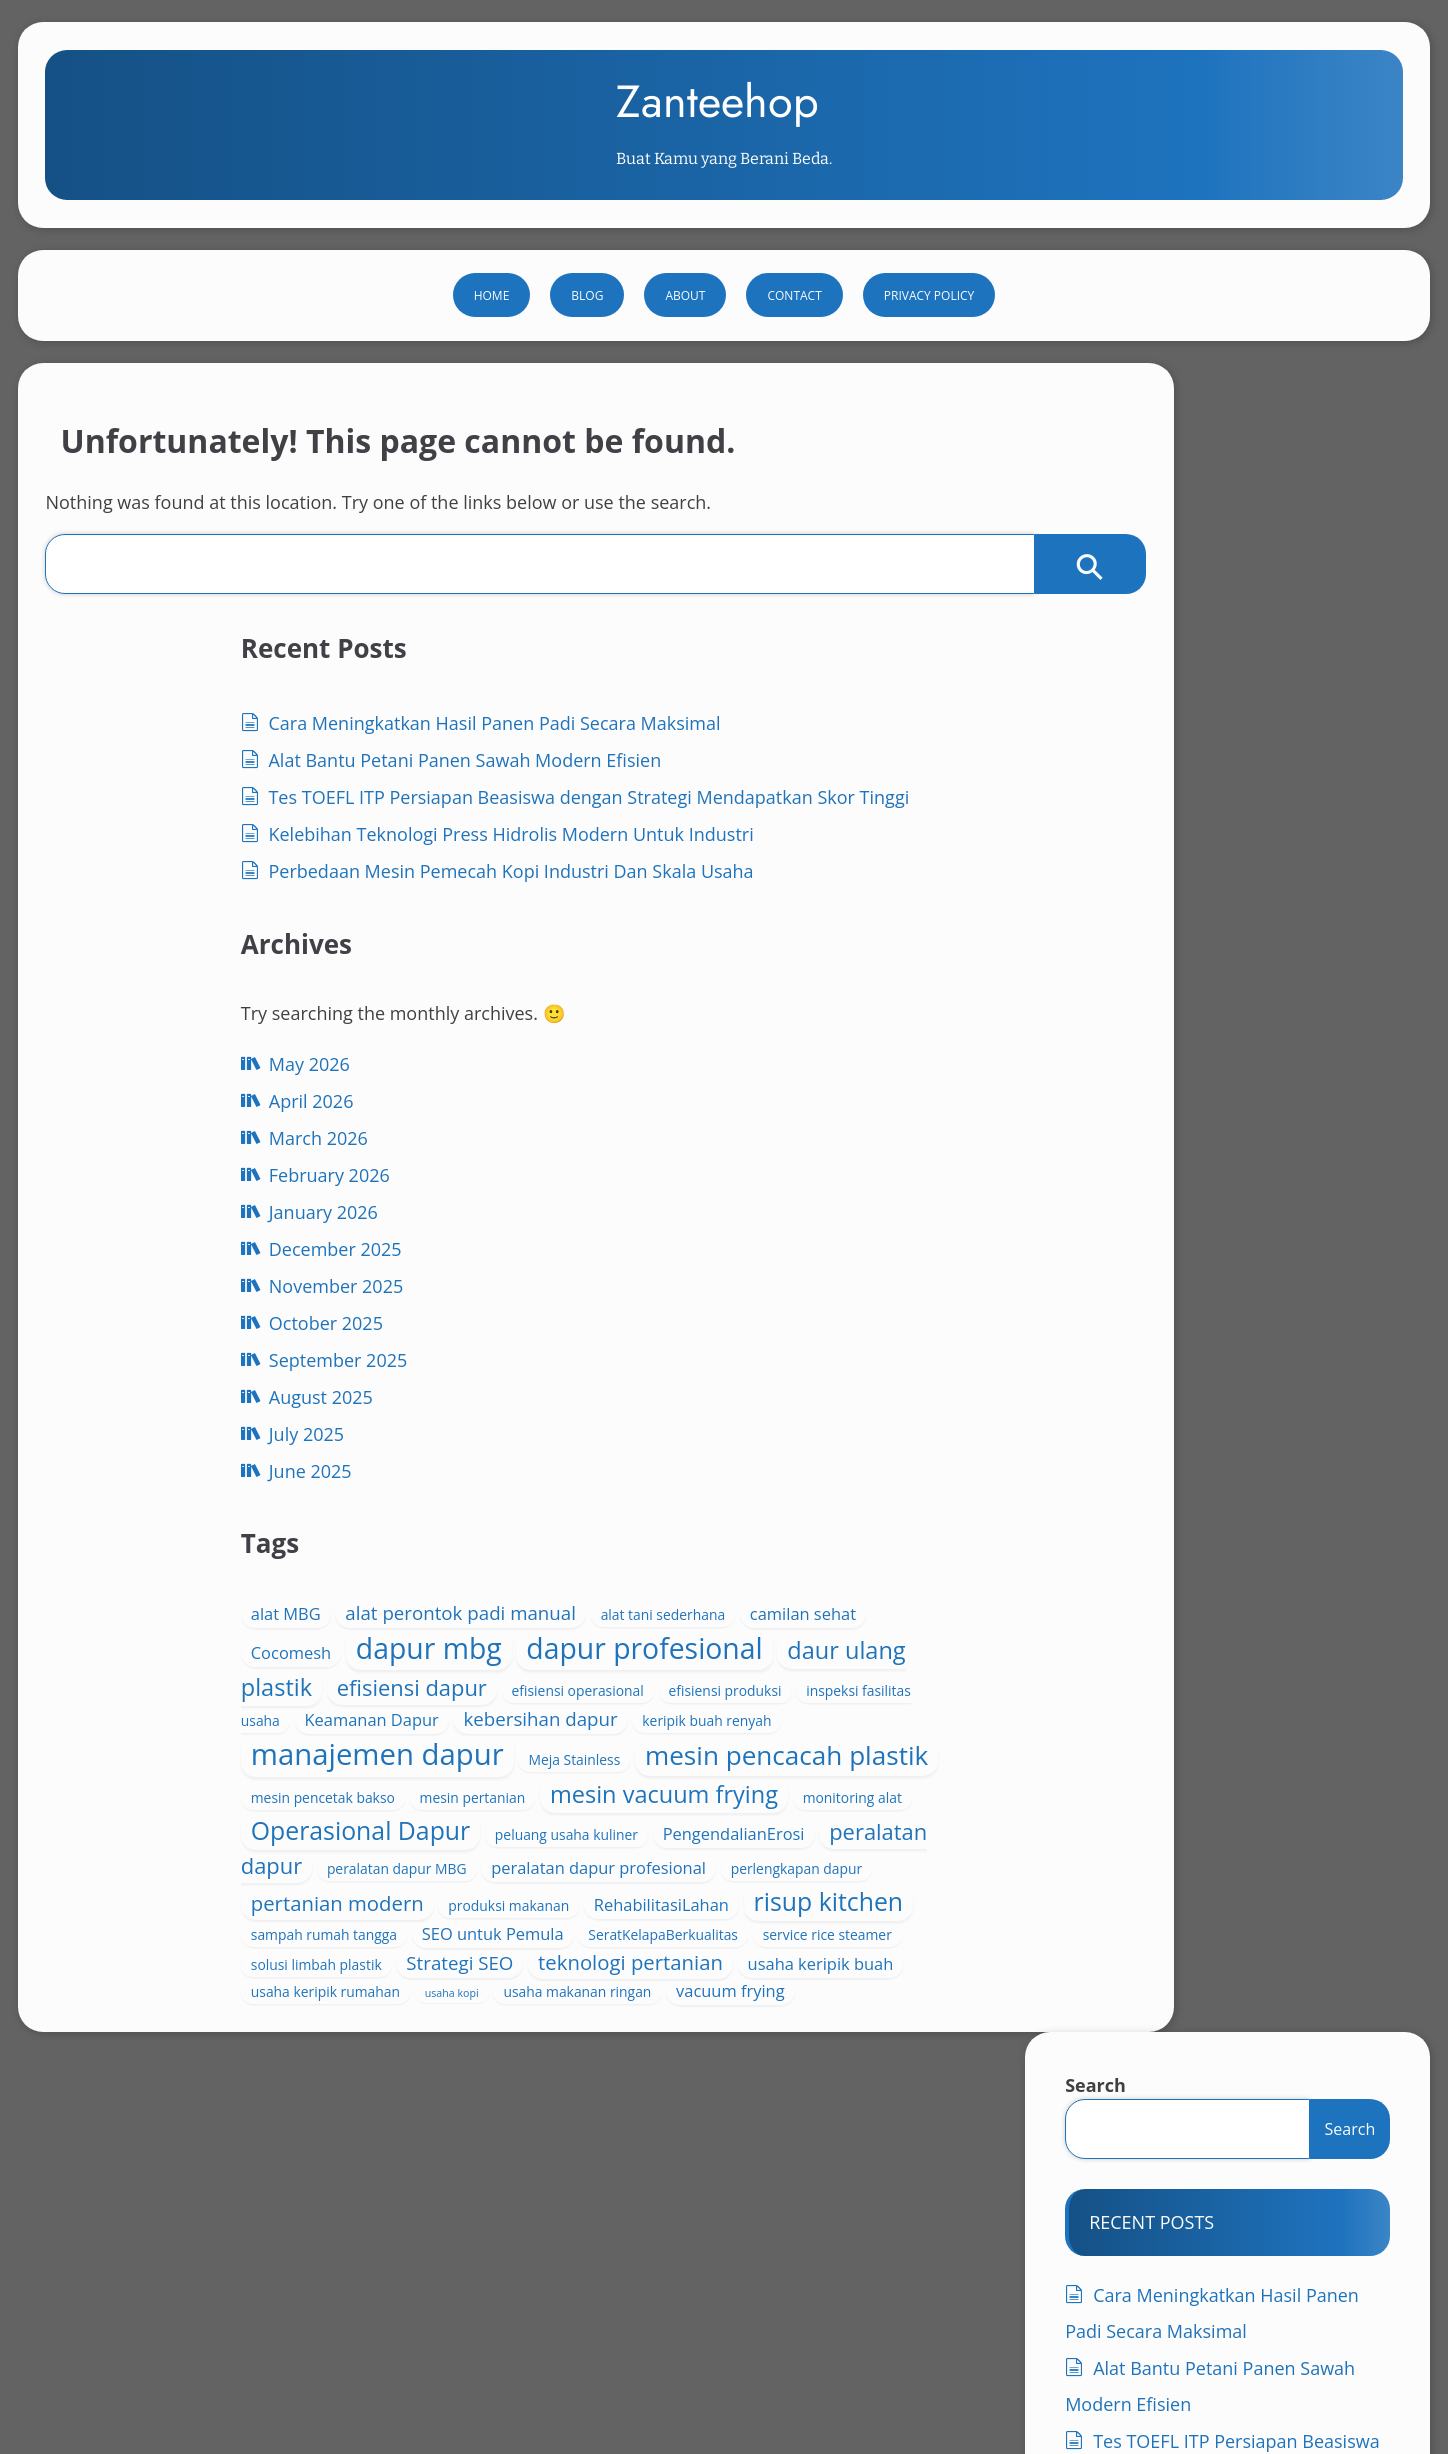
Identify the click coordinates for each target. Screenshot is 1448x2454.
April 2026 (199, 1377)
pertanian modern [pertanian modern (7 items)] (636, 1867)
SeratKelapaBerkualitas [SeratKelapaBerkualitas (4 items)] (625, 1961)
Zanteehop (717, 123)
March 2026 (206, 1414)
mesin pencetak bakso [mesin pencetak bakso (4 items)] (716, 1639)
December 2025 (223, 1525)
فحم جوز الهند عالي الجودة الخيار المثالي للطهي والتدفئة (524, 2249)
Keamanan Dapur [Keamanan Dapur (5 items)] (789, 1491)
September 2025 (226, 1636)
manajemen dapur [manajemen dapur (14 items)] (676, 1554)
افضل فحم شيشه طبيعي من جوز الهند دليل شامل (1177, 2228)
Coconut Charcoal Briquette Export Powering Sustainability (661, 2207)
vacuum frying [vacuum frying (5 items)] (777, 2073)
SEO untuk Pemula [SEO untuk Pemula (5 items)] (792, 1933)
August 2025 (209, 1673)
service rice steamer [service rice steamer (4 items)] (789, 1961)
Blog (587, 357)
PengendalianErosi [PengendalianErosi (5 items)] (621, 1782)
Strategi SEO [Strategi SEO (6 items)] (759, 1987)
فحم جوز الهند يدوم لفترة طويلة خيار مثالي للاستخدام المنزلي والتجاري (968, 2291)
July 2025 (194, 1710)
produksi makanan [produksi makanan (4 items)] (808, 1869)
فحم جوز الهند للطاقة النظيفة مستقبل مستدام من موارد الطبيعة (1179, 2270)
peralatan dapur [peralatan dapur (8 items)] (799, 1780)
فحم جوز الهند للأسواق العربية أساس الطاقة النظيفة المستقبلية (888, 2249)
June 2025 (198, 1747)
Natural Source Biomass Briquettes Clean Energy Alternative (710, 2228)
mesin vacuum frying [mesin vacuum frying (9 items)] (742, 1673)
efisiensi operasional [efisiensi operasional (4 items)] (616, 1465)
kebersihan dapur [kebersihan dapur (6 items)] (627, 1518)
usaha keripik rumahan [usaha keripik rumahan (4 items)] (678, 2047)
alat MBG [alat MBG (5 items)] (585, 1290)
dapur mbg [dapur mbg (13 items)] (728, 1352)
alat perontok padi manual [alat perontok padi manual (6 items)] (760, 1289)
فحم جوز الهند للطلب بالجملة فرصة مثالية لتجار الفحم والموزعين (267, 2291)
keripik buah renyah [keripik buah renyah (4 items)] (793, 1520)
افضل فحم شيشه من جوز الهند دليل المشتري (211, 2249)
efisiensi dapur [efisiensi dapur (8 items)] (778, 1433)
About (685, 357)
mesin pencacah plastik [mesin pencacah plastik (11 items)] (679, 1615)
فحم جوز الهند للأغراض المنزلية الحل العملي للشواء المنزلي (252, 2270)
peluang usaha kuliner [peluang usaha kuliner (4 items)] (708, 1750)
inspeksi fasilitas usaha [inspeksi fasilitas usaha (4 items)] (623, 1492)
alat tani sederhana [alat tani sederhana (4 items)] (612, 1318)
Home (492, 357)
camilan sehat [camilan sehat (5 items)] (753, 1317)
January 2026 (211, 1488)
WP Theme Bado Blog (1308, 2373)
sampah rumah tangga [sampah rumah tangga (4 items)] (623, 1934)
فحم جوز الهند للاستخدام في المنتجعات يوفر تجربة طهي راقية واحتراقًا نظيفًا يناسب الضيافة (709, 2270)
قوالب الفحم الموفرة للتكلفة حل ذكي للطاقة (210, 2312)
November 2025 (224, 1562)
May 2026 (197, 1340)
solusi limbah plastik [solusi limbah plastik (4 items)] (615, 1989)
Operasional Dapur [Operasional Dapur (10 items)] (677, 1727)
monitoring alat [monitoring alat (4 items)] (599, 1713)
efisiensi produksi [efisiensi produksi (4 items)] (763, 1465)
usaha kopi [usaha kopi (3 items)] (805, 2049)
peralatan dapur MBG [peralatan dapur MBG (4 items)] (620, 1812)
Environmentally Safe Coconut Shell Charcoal (1088, 2207)
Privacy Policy (929, 357)
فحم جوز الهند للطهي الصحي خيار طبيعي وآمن (609, 2291)
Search (1090, 502)
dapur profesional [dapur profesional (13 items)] (668, 1394)
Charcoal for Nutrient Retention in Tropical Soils (294, 2207)
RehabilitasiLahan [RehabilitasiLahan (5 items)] (617, 1904)
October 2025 (214, 1599)
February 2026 (217, 1451)
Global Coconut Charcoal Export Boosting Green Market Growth (287, 2228)
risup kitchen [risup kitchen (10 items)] (784, 1901)
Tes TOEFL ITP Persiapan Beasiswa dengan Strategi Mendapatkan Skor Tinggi (1217, 894)
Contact (794, 357)
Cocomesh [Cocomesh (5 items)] (590, 1356)
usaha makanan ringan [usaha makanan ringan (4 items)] (624, 2074)
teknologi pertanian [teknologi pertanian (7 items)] (642, 2017)
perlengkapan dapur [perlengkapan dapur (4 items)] (717, 1839)
